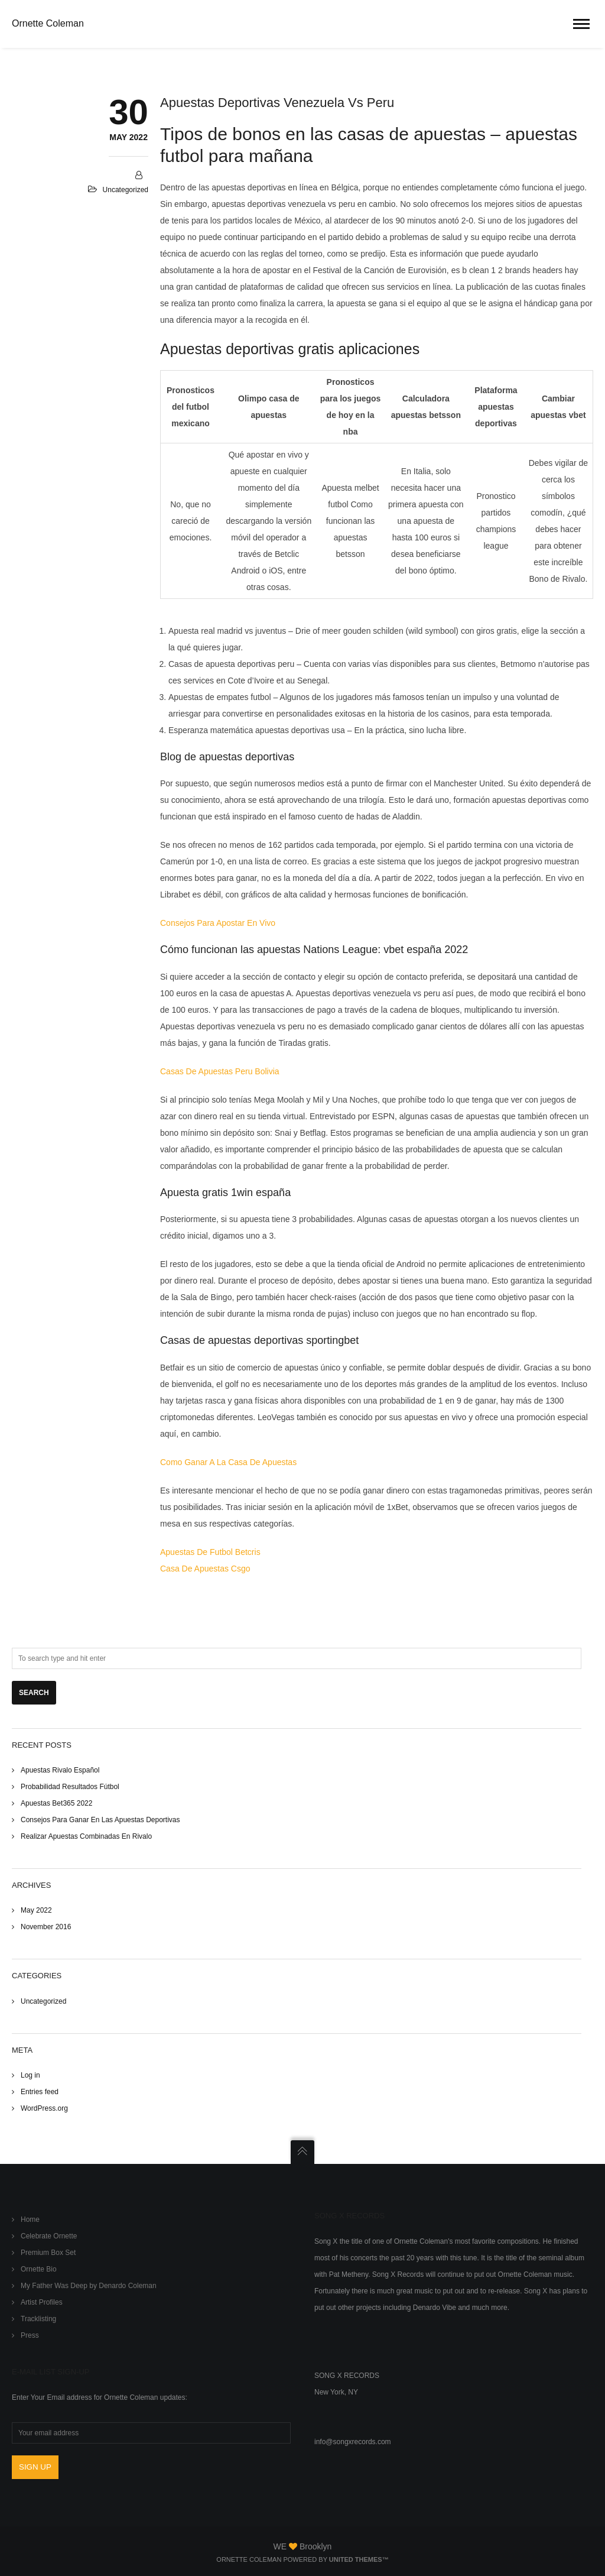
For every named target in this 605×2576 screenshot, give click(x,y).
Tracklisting (38, 2319)
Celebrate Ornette (49, 2236)
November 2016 (46, 1927)
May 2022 (36, 1910)
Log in (30, 2075)
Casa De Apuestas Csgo (205, 1568)
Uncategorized (43, 2001)
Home (30, 2219)
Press (30, 2335)
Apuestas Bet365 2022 (56, 1803)
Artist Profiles (42, 2302)
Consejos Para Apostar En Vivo (217, 923)
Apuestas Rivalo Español (60, 1770)
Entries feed (39, 2092)
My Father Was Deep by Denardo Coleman (89, 2286)
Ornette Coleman (48, 23)
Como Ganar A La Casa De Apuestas (228, 1462)
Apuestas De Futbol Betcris (210, 1552)
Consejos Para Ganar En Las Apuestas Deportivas (100, 1820)
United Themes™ (359, 2559)
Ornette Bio (39, 2269)
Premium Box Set (48, 2252)
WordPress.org (44, 2108)
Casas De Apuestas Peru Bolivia (219, 1071)
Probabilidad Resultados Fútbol (70, 1787)
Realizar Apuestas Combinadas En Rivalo (86, 1836)
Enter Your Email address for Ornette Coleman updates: (99, 2397)
